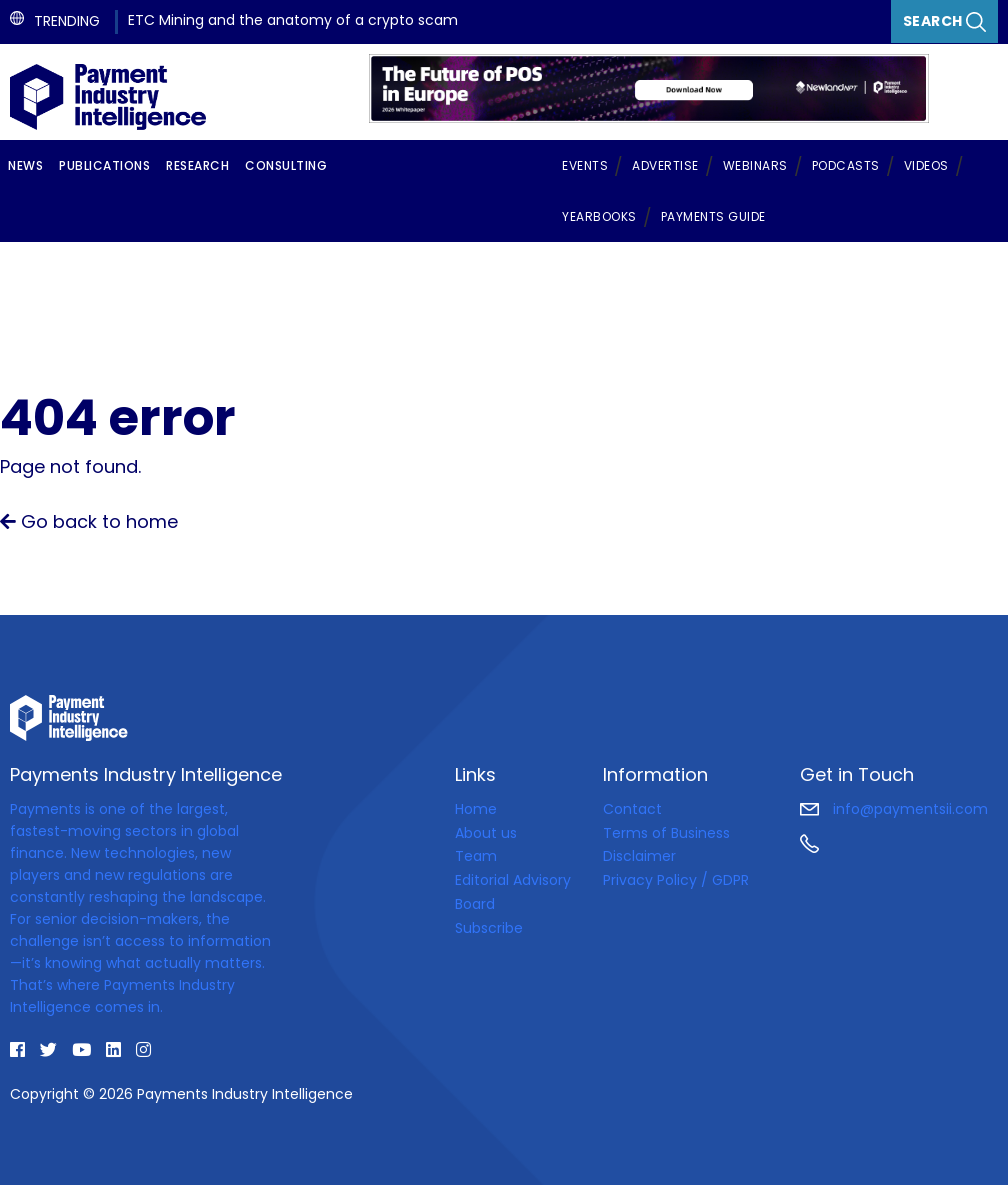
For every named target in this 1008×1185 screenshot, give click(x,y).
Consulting (286, 165)
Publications (104, 165)
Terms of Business (666, 833)
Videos (926, 165)
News (25, 165)
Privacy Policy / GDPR (676, 880)
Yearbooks (599, 216)
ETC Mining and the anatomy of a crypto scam (293, 20)
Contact (632, 809)
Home (476, 809)
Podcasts (846, 165)
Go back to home (89, 521)
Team (476, 856)
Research (197, 165)
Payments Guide (713, 216)
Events (585, 165)
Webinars (755, 165)
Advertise (665, 165)
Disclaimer (639, 856)
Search (945, 21)
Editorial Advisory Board (513, 892)
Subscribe (489, 928)
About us (486, 833)
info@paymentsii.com (894, 809)
